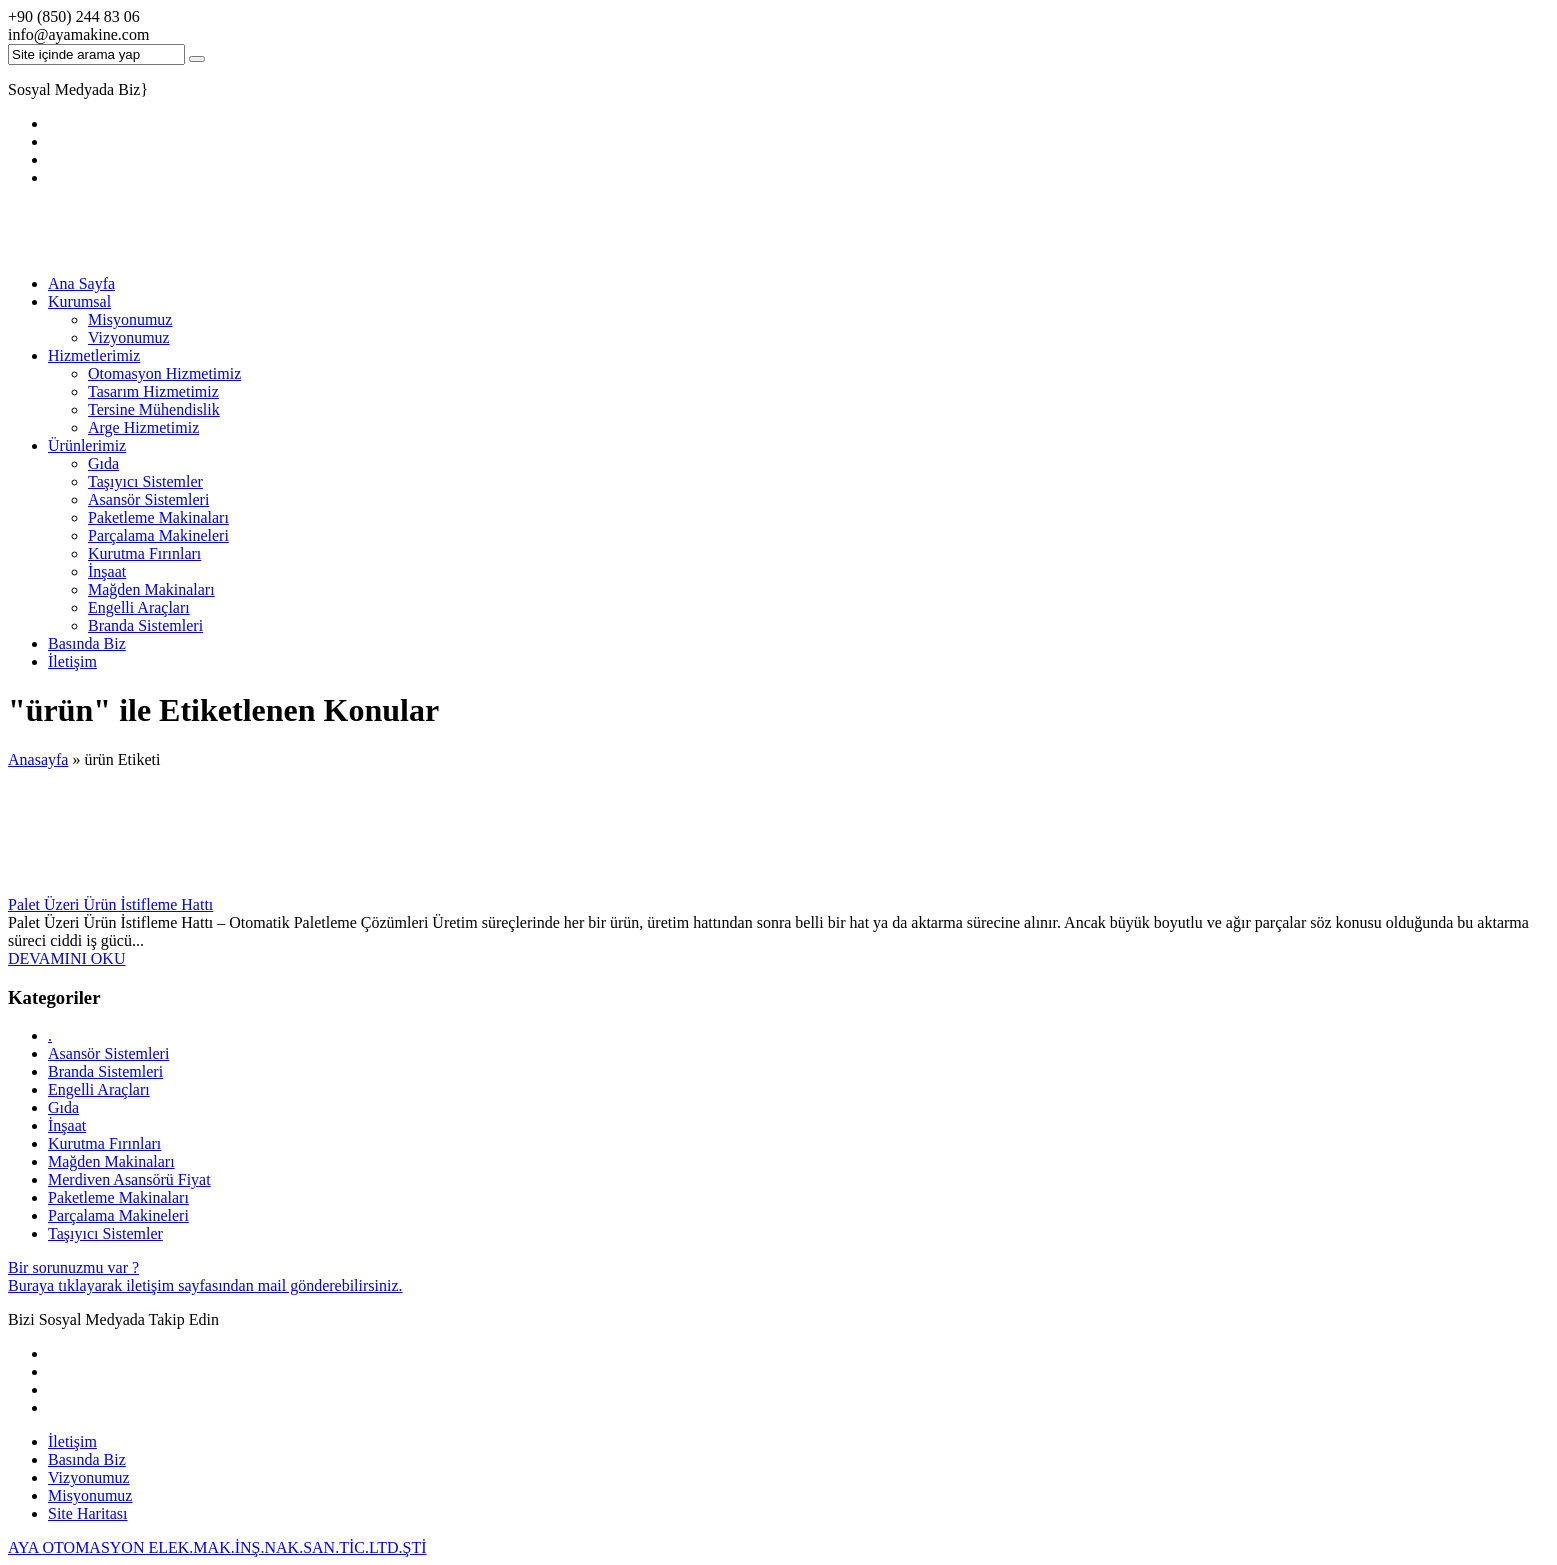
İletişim (72, 661)
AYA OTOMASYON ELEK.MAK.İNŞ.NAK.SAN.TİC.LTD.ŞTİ (217, 1547)
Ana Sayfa (81, 283)
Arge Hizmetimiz (143, 427)
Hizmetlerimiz (94, 355)
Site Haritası (88, 1513)
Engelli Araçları (139, 607)
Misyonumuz (130, 319)
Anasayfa (38, 759)
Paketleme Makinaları (158, 517)
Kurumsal (79, 301)
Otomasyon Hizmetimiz (164, 373)
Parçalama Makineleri (158, 535)
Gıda (103, 463)
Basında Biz (87, 643)
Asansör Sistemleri (148, 499)
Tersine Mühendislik (154, 409)
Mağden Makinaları (151, 589)
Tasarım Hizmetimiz (153, 391)
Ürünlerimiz (87, 445)
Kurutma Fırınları (144, 553)
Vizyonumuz (129, 337)
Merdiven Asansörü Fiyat (129, 1179)
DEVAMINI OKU (66, 958)
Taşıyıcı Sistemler (145, 481)
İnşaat (107, 571)
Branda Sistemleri (145, 625)
